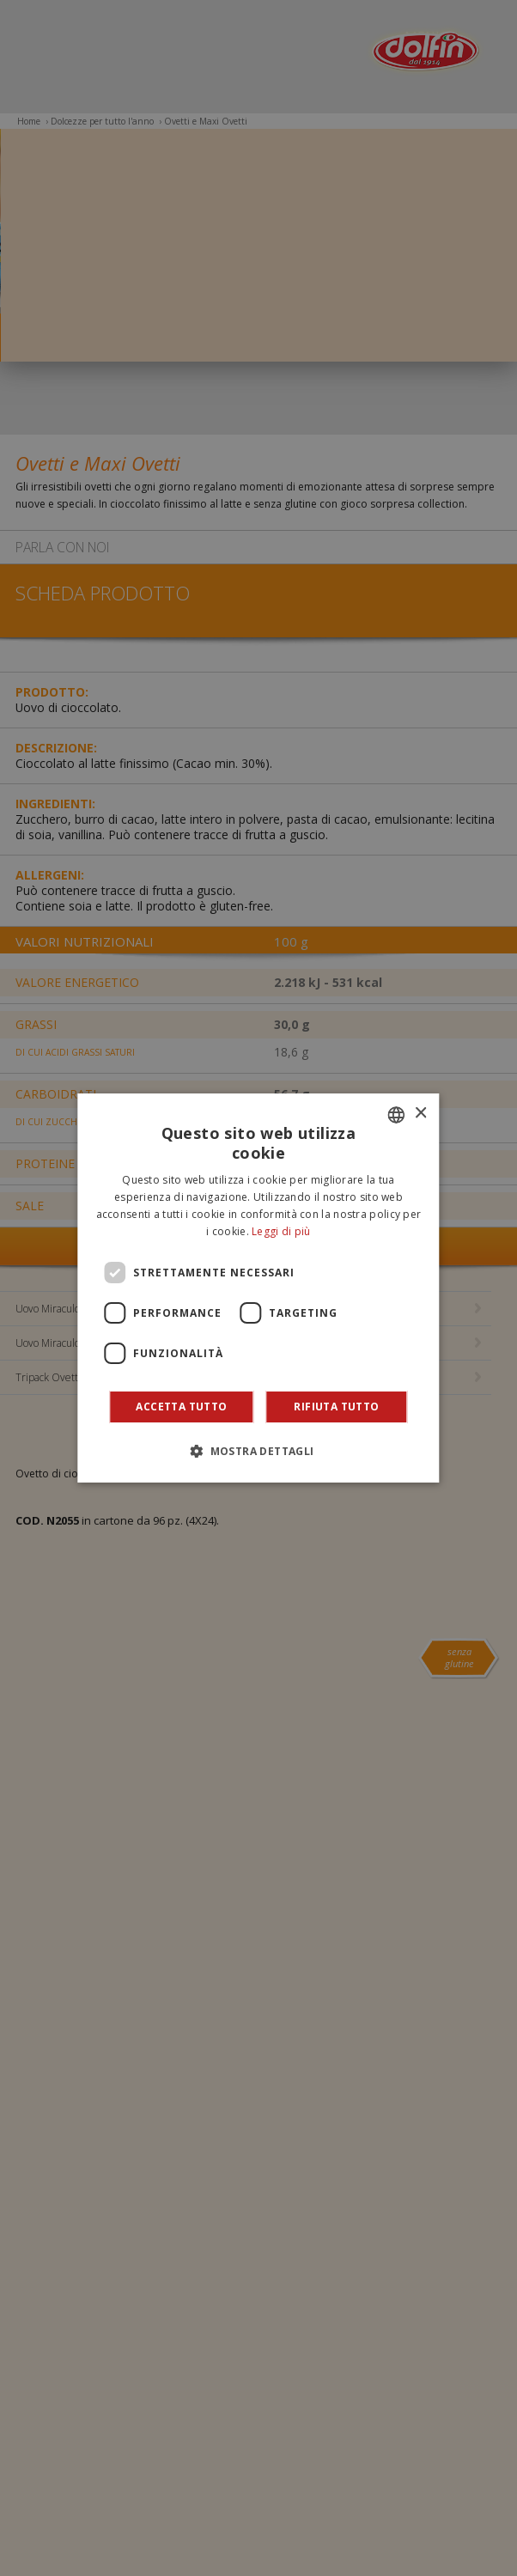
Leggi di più (281, 1231)
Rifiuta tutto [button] (336, 1406)
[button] (258, 1450)
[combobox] (396, 1115)
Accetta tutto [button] (181, 1406)
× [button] (420, 1113)
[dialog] (258, 1288)
